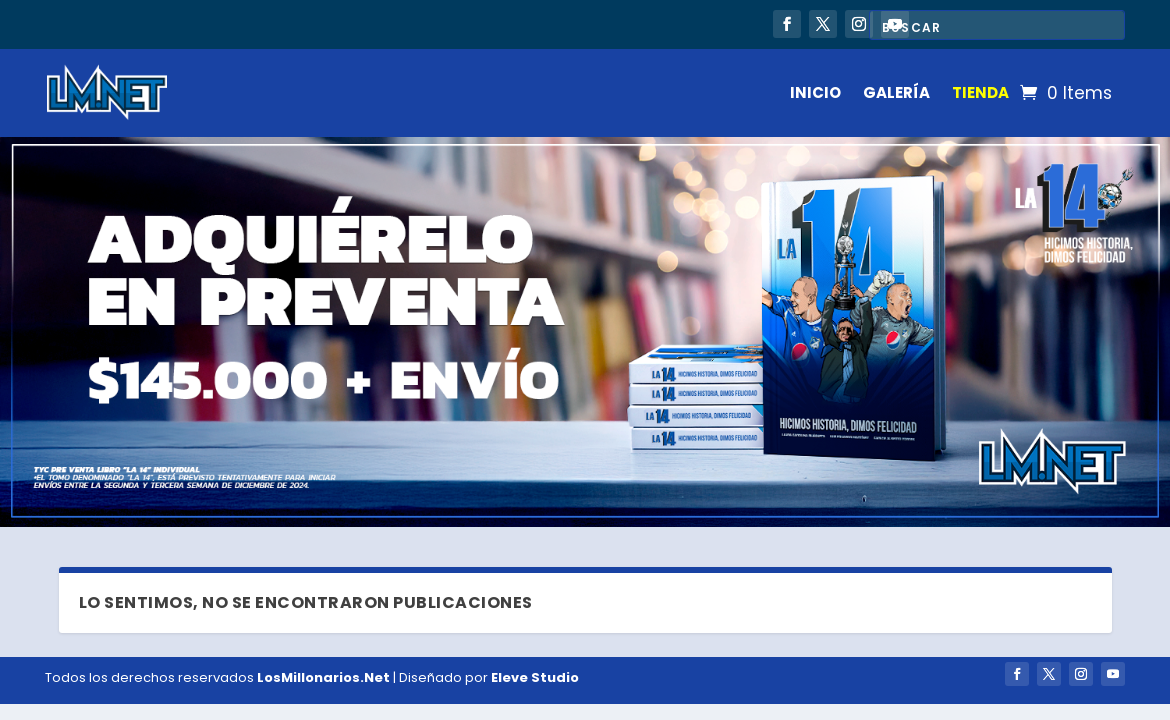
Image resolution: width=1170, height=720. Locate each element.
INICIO (815, 92)
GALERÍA (896, 92)
